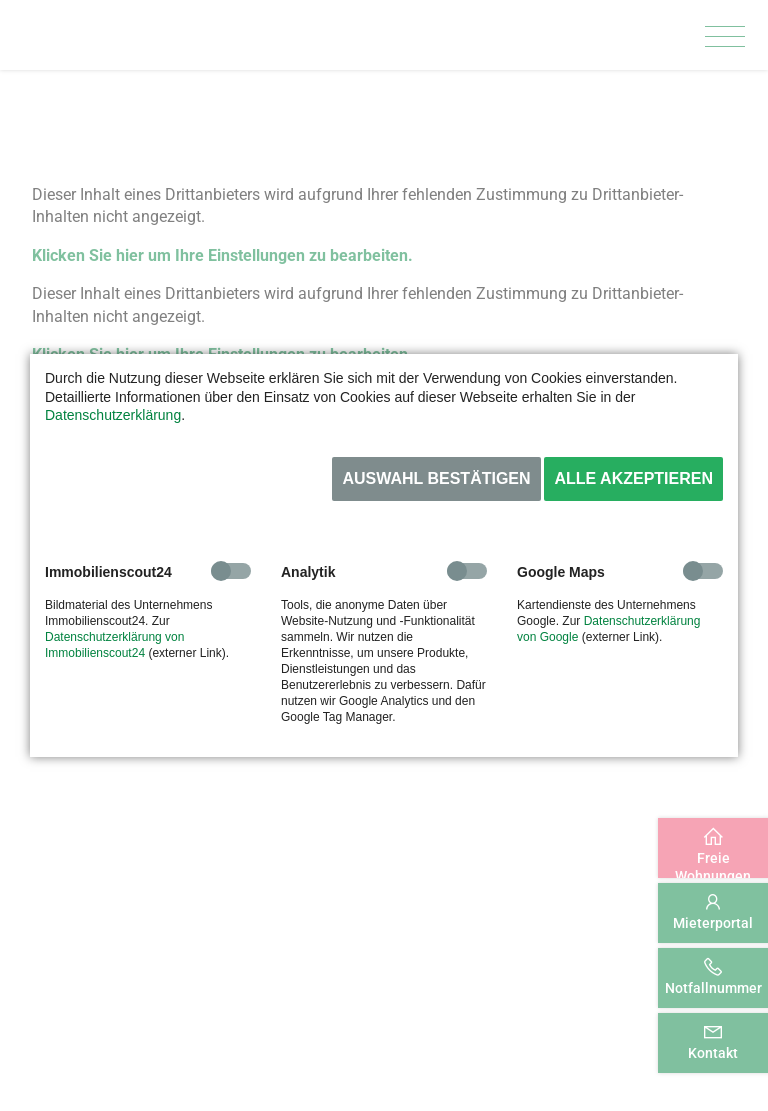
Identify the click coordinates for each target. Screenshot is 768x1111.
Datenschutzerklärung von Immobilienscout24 (114, 645)
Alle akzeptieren (633, 478)
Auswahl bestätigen (436, 478)
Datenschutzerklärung (113, 415)
